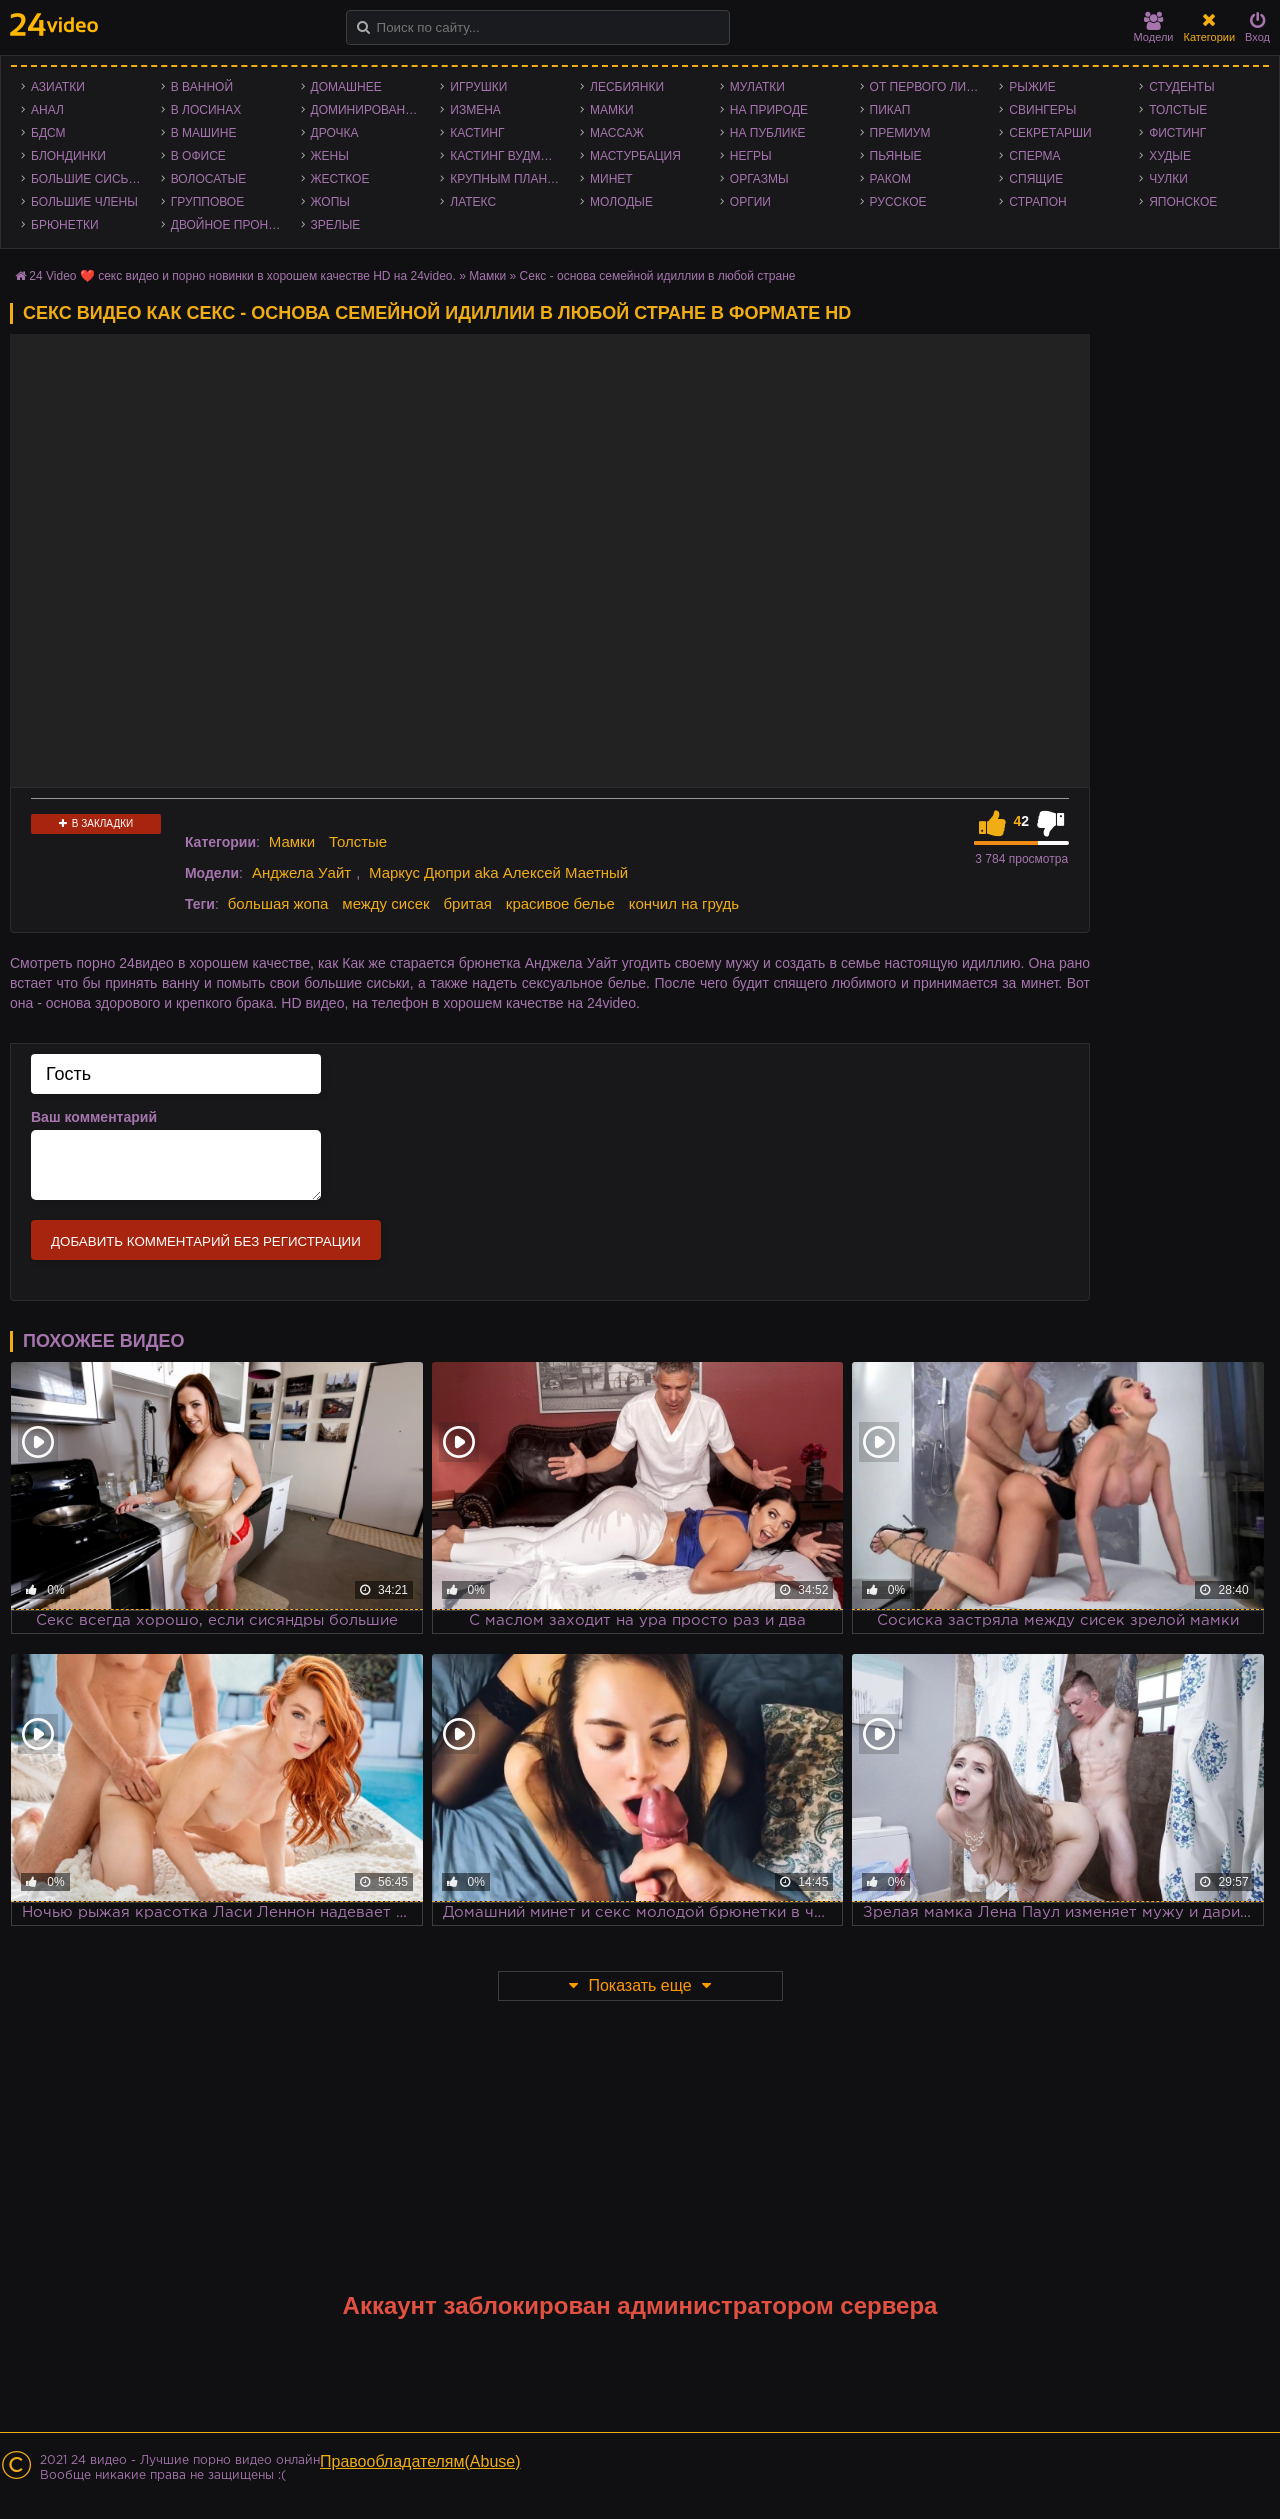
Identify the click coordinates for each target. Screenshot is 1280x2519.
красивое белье (560, 903)
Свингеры (1042, 110)
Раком (890, 179)
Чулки (1168, 179)
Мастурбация (635, 156)
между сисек (385, 903)
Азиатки (58, 87)
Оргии (750, 202)
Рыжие (1032, 87)
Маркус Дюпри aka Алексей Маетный (498, 872)
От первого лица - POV (930, 87)
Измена (475, 110)
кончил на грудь (684, 903)
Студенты (1181, 87)
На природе (769, 110)
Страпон (1037, 202)
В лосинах (206, 110)
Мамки (612, 110)
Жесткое (340, 179)
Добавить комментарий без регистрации (206, 1241)
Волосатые (208, 179)
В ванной (202, 87)
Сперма (1034, 156)
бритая (467, 903)
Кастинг (477, 133)
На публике (768, 133)
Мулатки (757, 87)
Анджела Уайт (301, 872)
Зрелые (336, 225)
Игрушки (478, 87)
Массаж (617, 133)
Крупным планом (508, 179)
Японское (1183, 202)
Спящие (1036, 179)
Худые (1170, 156)
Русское (898, 202)
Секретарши (1050, 133)
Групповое (207, 202)
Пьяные (896, 156)
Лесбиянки (627, 87)
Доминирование (366, 110)
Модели (1154, 27)
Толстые (1178, 110)
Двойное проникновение (231, 225)
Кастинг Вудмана (507, 156)
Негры (751, 156)
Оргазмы (759, 179)
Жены (330, 156)
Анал (47, 110)
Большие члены (84, 202)
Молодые (621, 202)
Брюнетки (65, 225)
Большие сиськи (87, 179)
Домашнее (346, 87)
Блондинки (68, 156)
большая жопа (278, 903)
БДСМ (48, 133)
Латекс (473, 202)
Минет (611, 179)
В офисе (198, 156)
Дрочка (335, 133)
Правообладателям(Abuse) (420, 2461)
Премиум (900, 133)
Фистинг (1177, 133)
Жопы (330, 202)
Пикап (890, 110)
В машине (204, 133)
